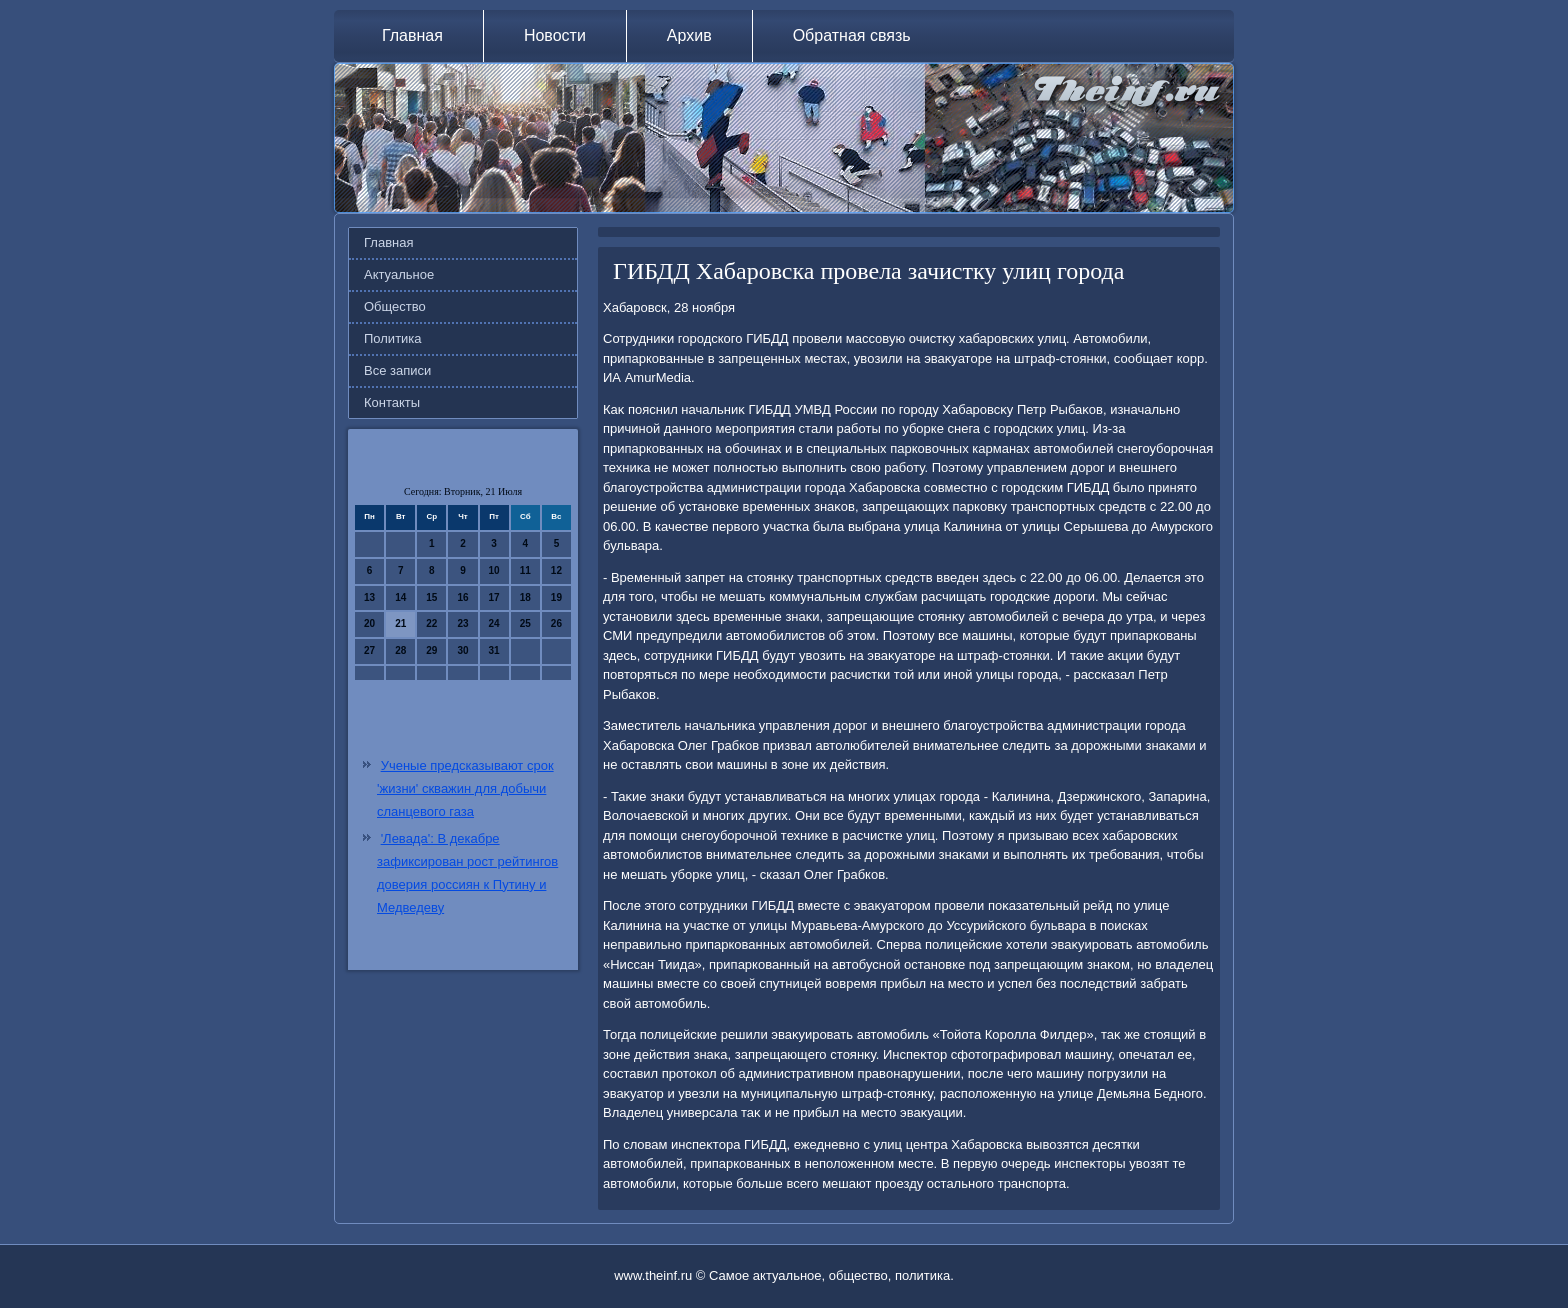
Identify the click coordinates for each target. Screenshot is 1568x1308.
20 (369, 623)
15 (431, 597)
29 (431, 650)
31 (494, 650)
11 (525, 570)
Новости (555, 35)
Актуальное (399, 274)
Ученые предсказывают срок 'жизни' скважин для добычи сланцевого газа (465, 788)
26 (556, 623)
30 (462, 650)
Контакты (392, 402)
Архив (689, 35)
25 (525, 623)
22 (431, 623)
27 (369, 650)
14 (400, 597)
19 (556, 597)
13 (369, 597)
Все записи (397, 370)
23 (462, 623)
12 (556, 570)
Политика (393, 338)
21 (400, 623)
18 (525, 597)
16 (462, 597)
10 (494, 570)
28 (400, 650)
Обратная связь (852, 35)
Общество (395, 306)
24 (494, 623)
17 (494, 597)
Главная (412, 35)
